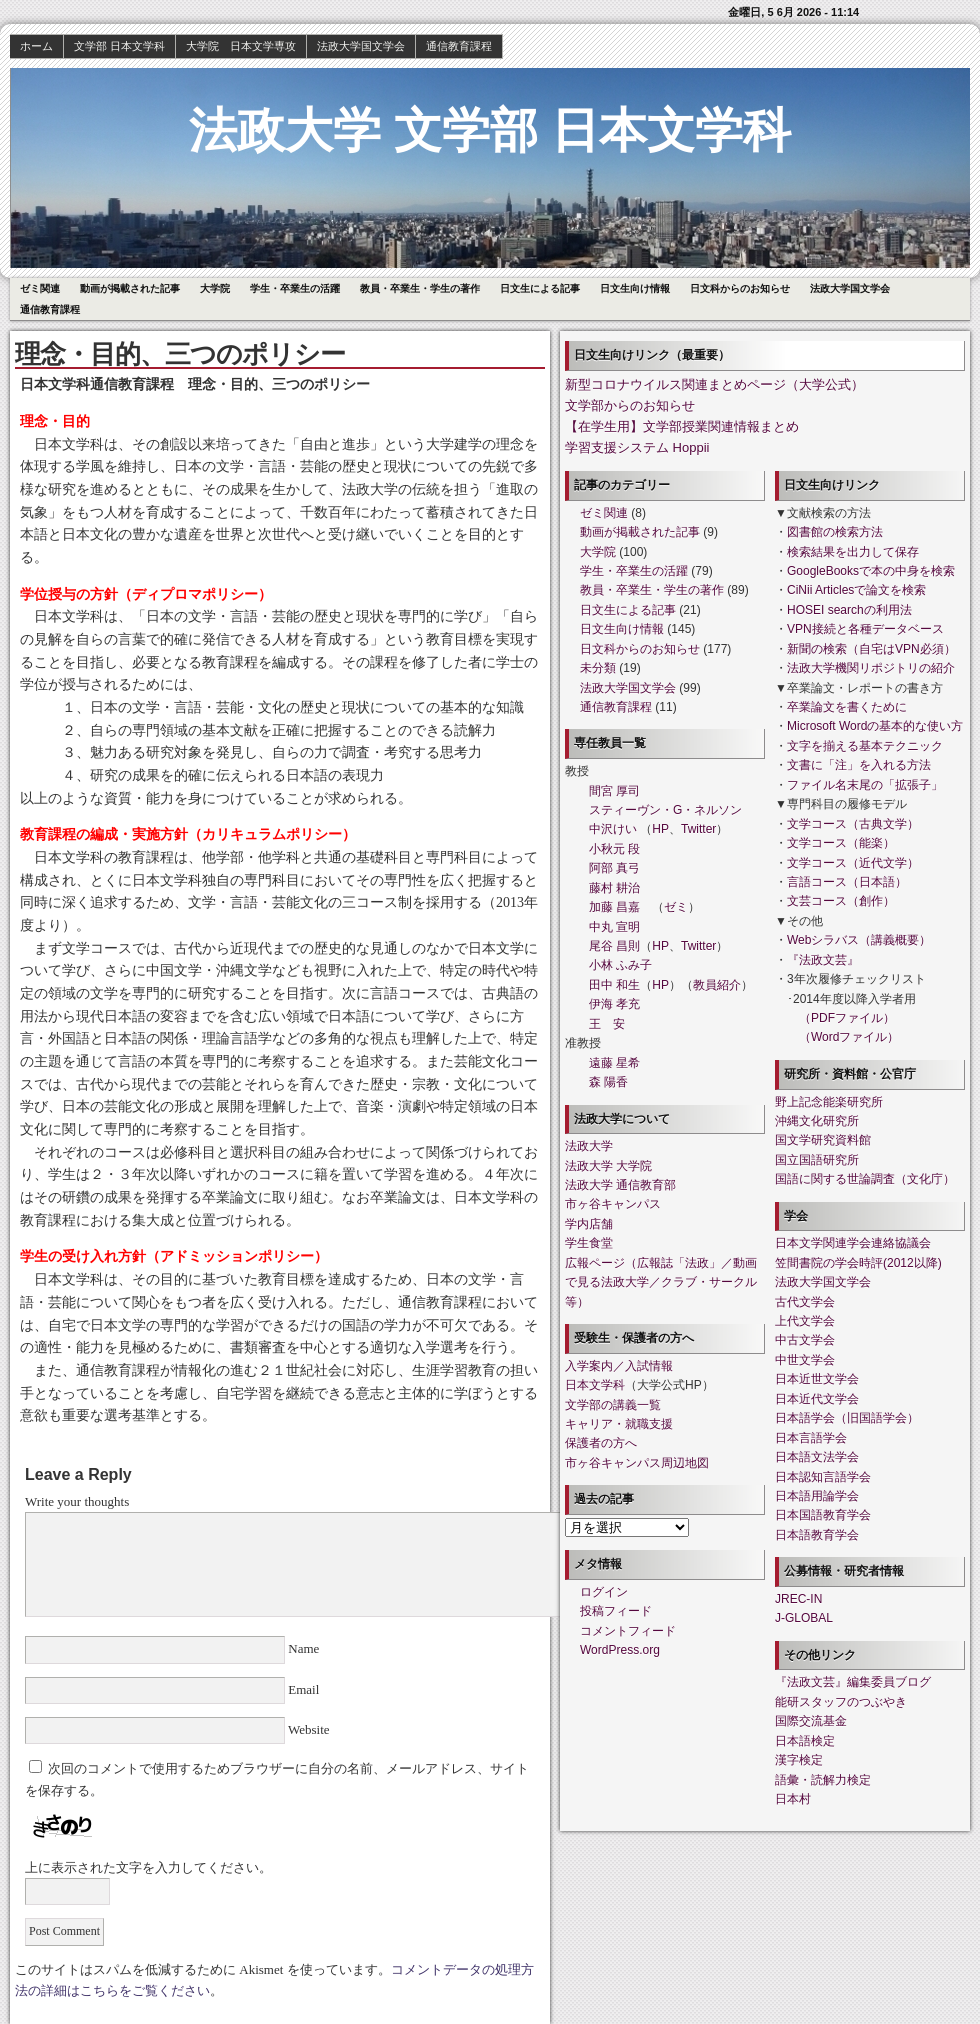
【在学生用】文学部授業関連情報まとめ (682, 426)
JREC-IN (798, 1599)
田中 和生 (614, 985)
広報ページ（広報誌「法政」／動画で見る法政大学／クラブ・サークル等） (661, 1282)
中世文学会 (805, 1360)
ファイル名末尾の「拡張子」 (865, 785)
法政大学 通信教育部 (620, 1185)
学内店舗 (589, 1224)
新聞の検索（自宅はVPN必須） (871, 649)
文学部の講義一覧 (613, 1405)
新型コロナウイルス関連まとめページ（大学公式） (714, 384)
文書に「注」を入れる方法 (859, 765)
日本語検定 (805, 1741)
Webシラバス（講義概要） (859, 940)
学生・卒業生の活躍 (295, 288)
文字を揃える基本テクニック (865, 746)
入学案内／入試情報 (619, 1366)
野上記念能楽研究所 (829, 1102)
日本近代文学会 (817, 1399)
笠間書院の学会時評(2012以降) (858, 1263)
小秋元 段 (614, 849)
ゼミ (676, 907)
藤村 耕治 (614, 888)
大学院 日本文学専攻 (241, 46)
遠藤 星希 (614, 1063)
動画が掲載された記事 (130, 288)
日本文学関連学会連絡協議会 (853, 1243)
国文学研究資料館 (823, 1140)
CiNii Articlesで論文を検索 (856, 590)
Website (307, 1729)
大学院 (215, 288)
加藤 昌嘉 (614, 907)
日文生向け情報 (635, 288)
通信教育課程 (459, 46)
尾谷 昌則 (614, 946)
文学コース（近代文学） (853, 863)
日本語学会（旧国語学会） (847, 1418)
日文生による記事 (540, 288)
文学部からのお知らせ (630, 405)
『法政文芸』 (823, 960)
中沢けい (613, 829)
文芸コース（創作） (841, 901)
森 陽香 (608, 1082)
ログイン (604, 1592)
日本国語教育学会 (823, 1515)
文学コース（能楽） (841, 843)
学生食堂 (589, 1243)
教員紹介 (717, 985)
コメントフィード (628, 1631)
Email (304, 1689)
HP (660, 829)
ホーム (36, 46)
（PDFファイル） (847, 1018)
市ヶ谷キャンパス (613, 1204)
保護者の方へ (601, 1443)
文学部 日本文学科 (119, 46)
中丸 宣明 (614, 927)
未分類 (598, 668)
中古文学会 (805, 1340)
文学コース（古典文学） (853, 824)
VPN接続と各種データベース (865, 629)
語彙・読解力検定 (823, 1780)
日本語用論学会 (817, 1496)
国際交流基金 (811, 1721)
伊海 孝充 (614, 1004)
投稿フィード (616, 1611)
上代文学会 (805, 1321)
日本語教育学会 (817, 1535)
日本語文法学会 (817, 1457)
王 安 (607, 1024)
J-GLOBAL (804, 1618)
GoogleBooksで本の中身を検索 (871, 571)
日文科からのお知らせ (740, 288)
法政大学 (589, 1146)
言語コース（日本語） (847, 882)
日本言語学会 (811, 1438)
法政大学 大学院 (608, 1166)
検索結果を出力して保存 (853, 552)
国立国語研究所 (817, 1160)
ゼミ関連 (40, 288)
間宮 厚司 (614, 791)
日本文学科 (595, 1385)
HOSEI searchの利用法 (849, 610)
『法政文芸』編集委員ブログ (853, 1682)
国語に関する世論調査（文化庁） (865, 1179)
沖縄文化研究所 (817, 1121)
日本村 (793, 1799)
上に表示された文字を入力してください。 (148, 1867)
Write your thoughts (77, 1501)
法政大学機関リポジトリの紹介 (871, 668)
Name (304, 1648)
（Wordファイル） (849, 1037)
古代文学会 (805, 1302)
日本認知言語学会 (823, 1477)
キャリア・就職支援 (619, 1424)
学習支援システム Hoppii (637, 447)
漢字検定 (799, 1760)
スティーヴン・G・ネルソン (665, 810)
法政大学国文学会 (361, 46)
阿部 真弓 (614, 868)
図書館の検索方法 (835, 532)
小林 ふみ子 (620, 965)
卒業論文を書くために (847, 707)
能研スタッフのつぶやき (841, 1702)
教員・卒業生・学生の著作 (420, 288)
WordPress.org (620, 1650)
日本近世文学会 (817, 1379)
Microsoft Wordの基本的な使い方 (875, 726)
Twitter (698, 829)
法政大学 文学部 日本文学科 (490, 130)
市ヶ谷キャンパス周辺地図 (637, 1463)
